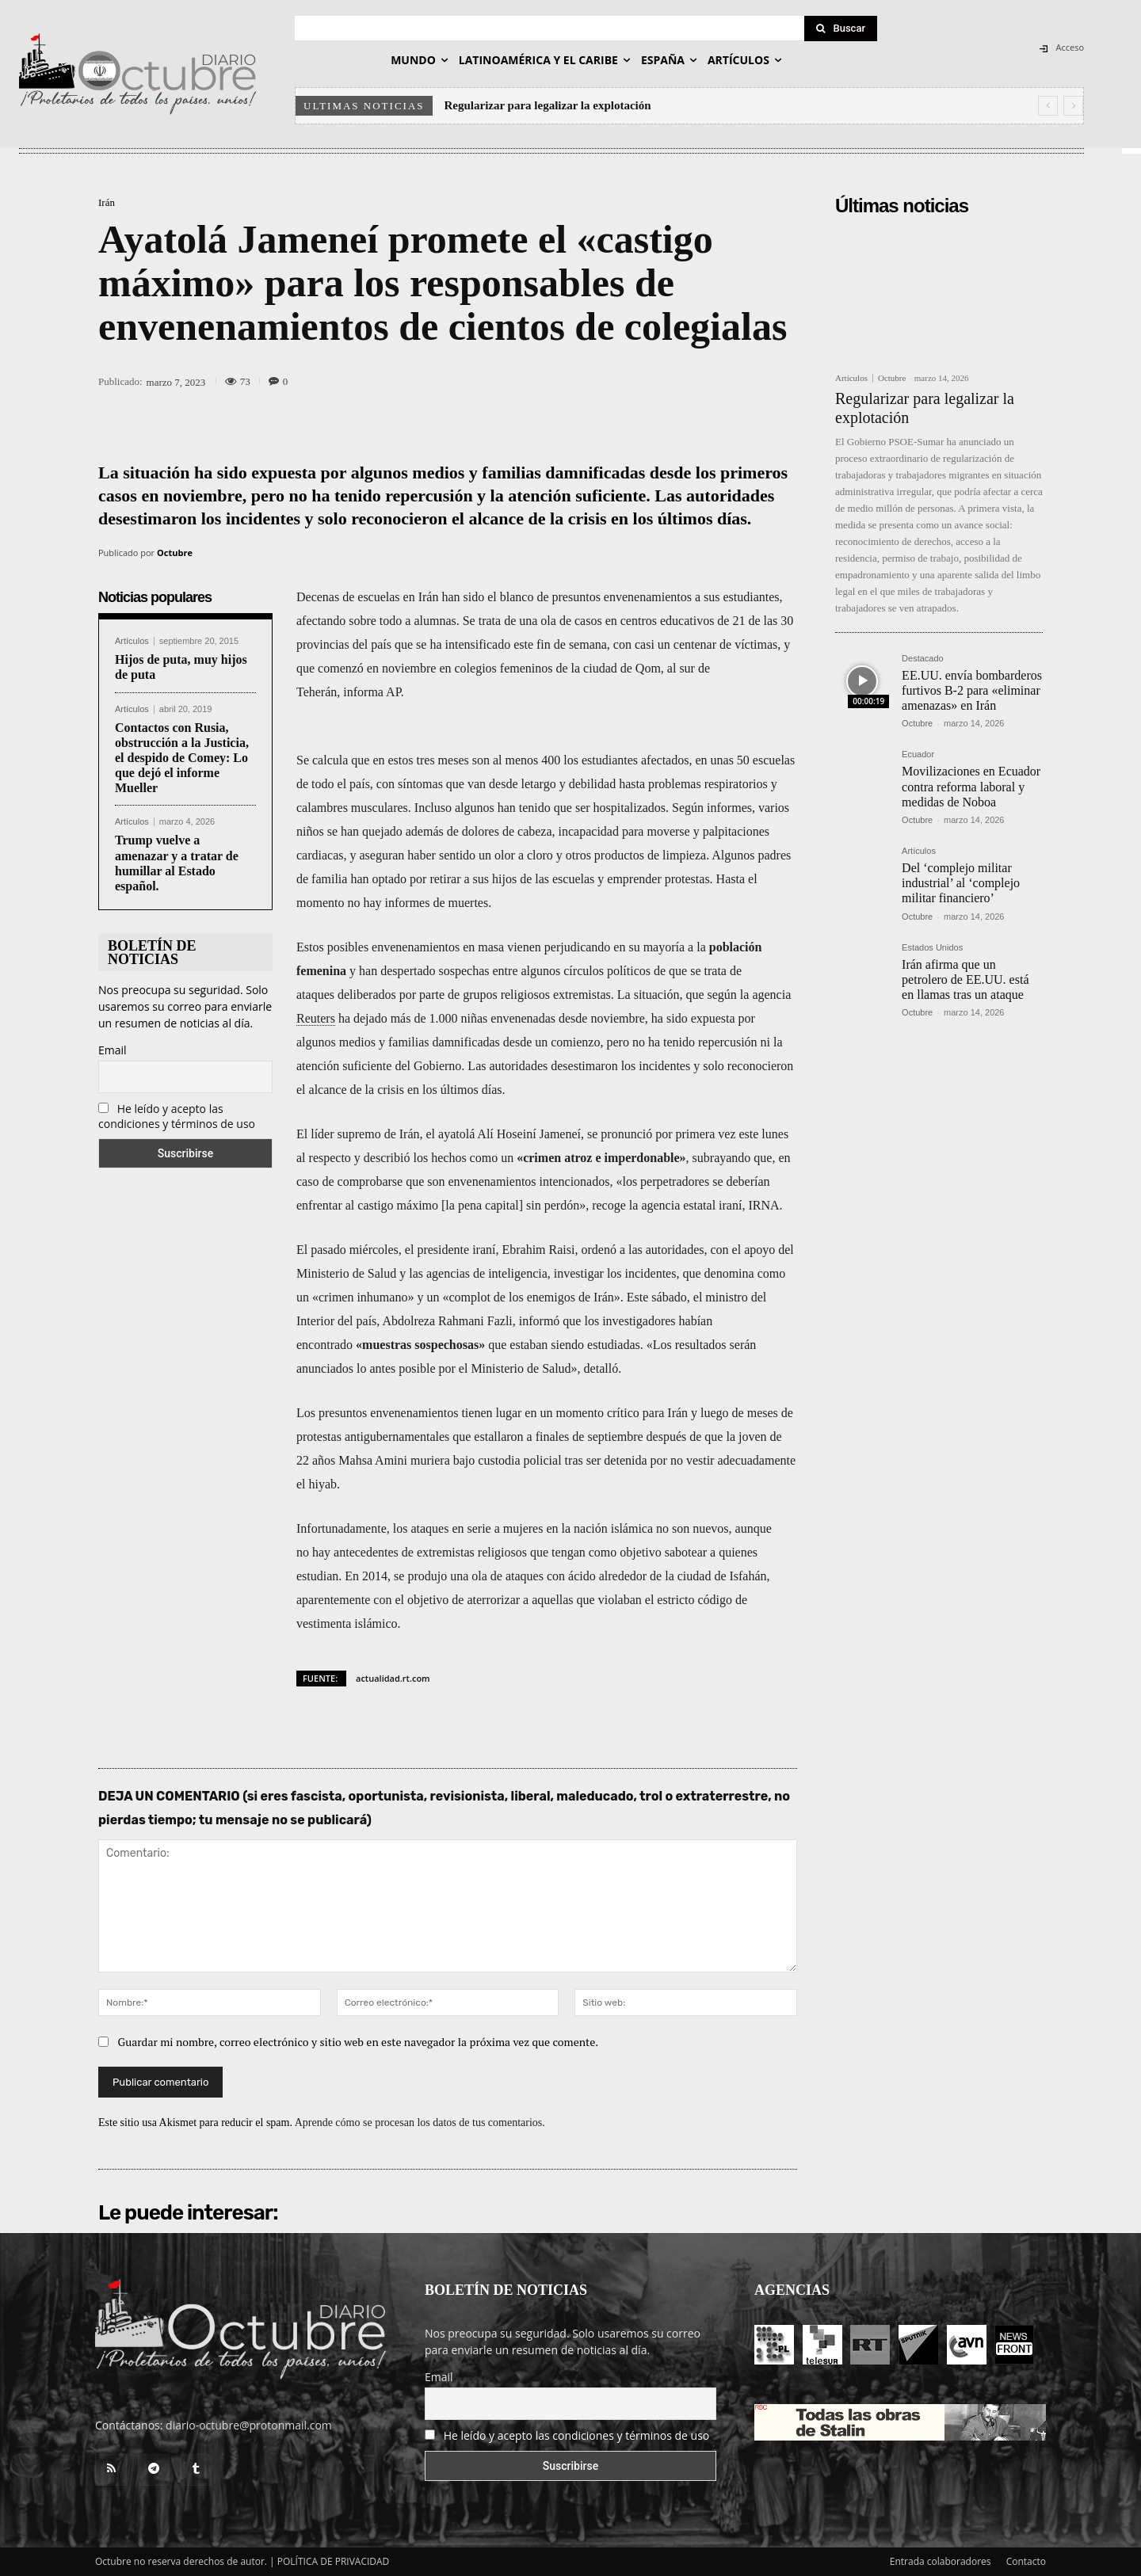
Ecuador (918, 754)
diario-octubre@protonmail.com (249, 2425)
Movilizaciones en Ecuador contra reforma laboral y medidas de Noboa (971, 786)
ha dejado (362, 1018)
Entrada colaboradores (940, 2561)
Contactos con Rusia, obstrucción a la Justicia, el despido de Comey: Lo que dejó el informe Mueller (182, 758)
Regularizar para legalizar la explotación (548, 105)
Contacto (1026, 2561)
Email (112, 1049)
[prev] (1048, 106)
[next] (1073, 106)
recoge (609, 1205)
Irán (106, 202)
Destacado (923, 658)
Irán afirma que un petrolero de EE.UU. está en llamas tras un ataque (965, 979)
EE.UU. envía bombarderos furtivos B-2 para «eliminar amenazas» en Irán (972, 690)
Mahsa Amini (372, 1460)
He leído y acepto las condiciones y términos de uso (176, 1116)
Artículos (132, 641)
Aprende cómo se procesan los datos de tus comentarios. (420, 2122)
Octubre (175, 552)
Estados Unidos (932, 947)
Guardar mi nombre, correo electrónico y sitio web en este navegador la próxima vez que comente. (358, 2041)
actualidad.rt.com (393, 1678)
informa (363, 692)
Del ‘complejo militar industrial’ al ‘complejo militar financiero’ (961, 883)
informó (539, 1321)
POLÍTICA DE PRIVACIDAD (333, 2561)
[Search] (840, 28)
